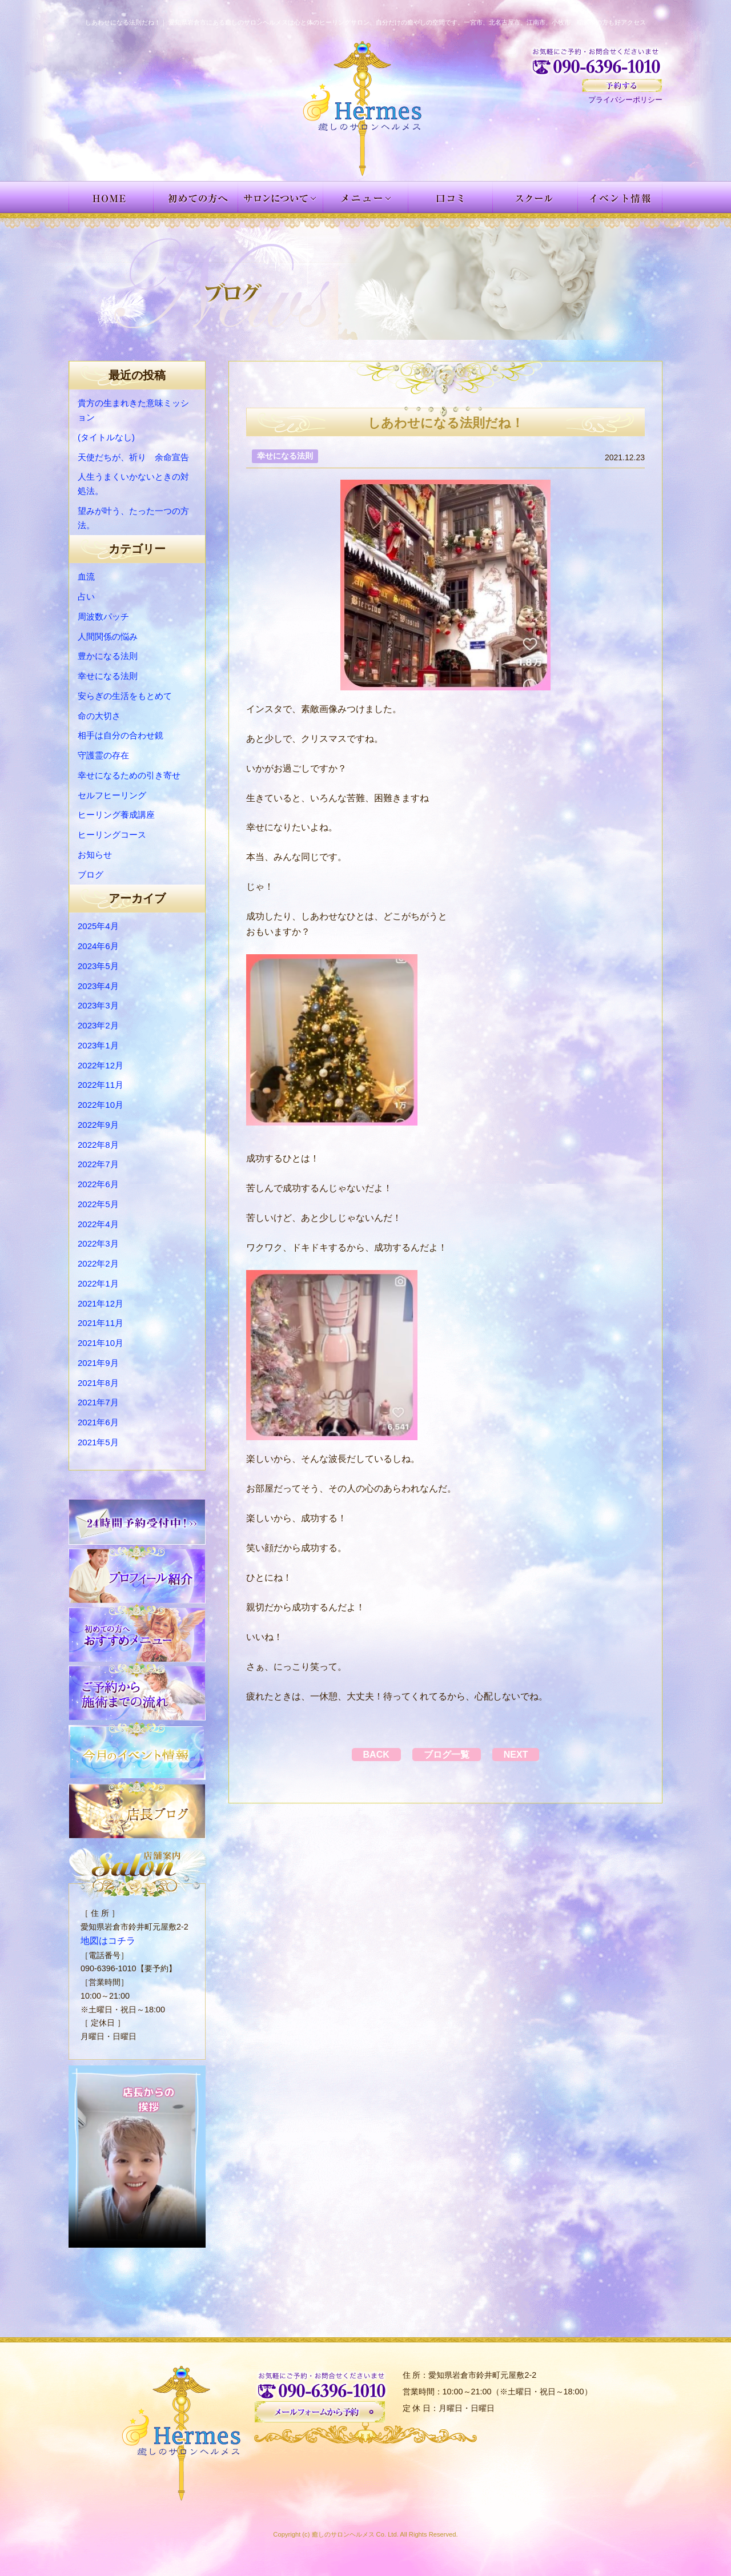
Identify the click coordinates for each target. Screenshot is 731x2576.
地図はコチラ (104, 1939)
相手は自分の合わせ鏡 (120, 735)
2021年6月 (98, 1422)
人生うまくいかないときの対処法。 (133, 484)
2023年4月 (98, 986)
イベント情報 (620, 197)
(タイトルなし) (106, 437)
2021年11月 (100, 1323)
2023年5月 (98, 966)
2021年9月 (98, 1363)
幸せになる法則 (108, 676)
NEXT (527, 1754)
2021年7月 (98, 1402)
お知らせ (95, 854)
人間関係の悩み (108, 636)
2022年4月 (98, 1224)
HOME (111, 197)
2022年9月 (98, 1125)
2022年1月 (98, 1283)
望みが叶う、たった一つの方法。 (133, 518)
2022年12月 (100, 1065)
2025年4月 (98, 926)
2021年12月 (100, 1303)
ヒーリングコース (112, 834)
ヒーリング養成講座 (116, 814)
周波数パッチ (103, 616)
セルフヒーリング (112, 795)
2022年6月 (98, 1184)
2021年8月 (98, 1383)
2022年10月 (100, 1105)
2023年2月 (98, 1025)
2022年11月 (100, 1085)
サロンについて (280, 197)
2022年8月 (98, 1145)
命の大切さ (99, 716)
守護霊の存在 (103, 755)
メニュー (365, 197)
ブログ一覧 (446, 1754)
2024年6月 (98, 946)
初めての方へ (196, 197)
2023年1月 (98, 1045)
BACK (365, 1754)
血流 (86, 576)
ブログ (90, 874)
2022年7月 (98, 1164)
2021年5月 (98, 1442)
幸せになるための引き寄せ (129, 775)
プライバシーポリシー (625, 99)
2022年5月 (98, 1204)
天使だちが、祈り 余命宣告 (133, 457)
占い (86, 596)
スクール (535, 197)
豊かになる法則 (108, 656)
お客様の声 (450, 197)
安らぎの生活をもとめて (125, 696)
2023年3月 (98, 1005)
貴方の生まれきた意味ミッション (133, 410)
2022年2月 (98, 1263)
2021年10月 (100, 1343)
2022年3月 (98, 1243)
